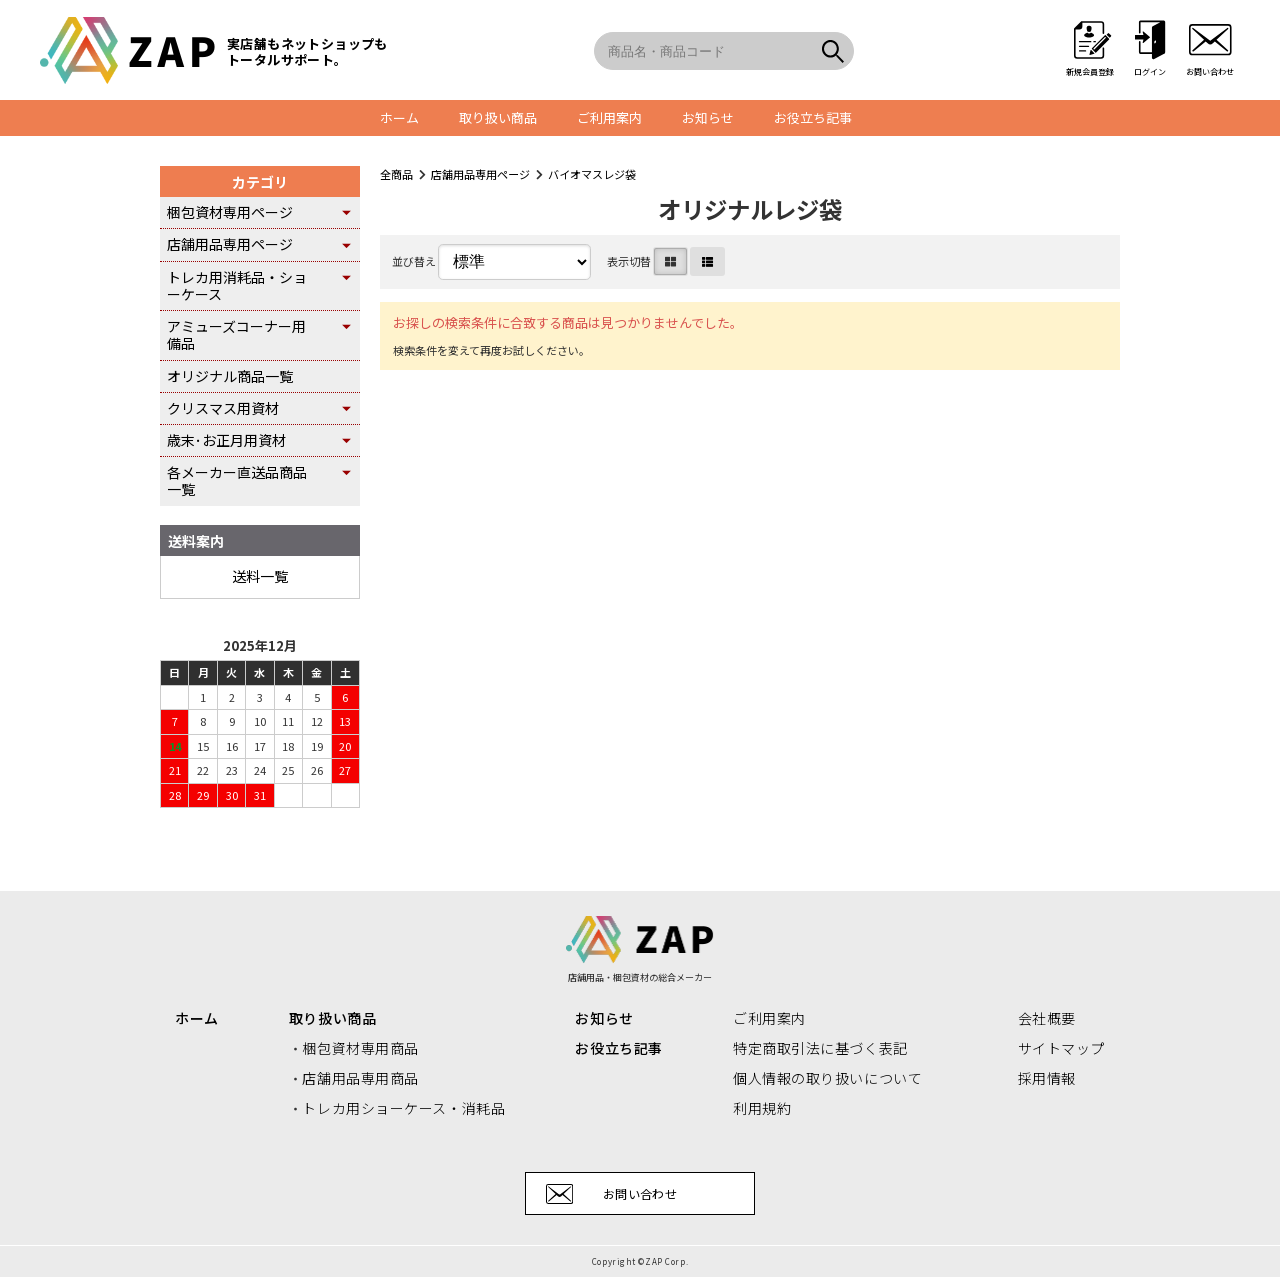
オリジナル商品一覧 (230, 376)
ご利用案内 (609, 117)
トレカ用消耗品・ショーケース (237, 285)
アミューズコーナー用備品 (236, 334)
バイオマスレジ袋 (592, 174)
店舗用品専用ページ (480, 174)
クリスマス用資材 (223, 408)
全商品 (396, 174)
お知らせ (708, 117)
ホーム (399, 117)
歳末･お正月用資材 (226, 440)
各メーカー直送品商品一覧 (237, 480)
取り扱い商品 (498, 117)
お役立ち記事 (813, 117)
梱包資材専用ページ (230, 212)
